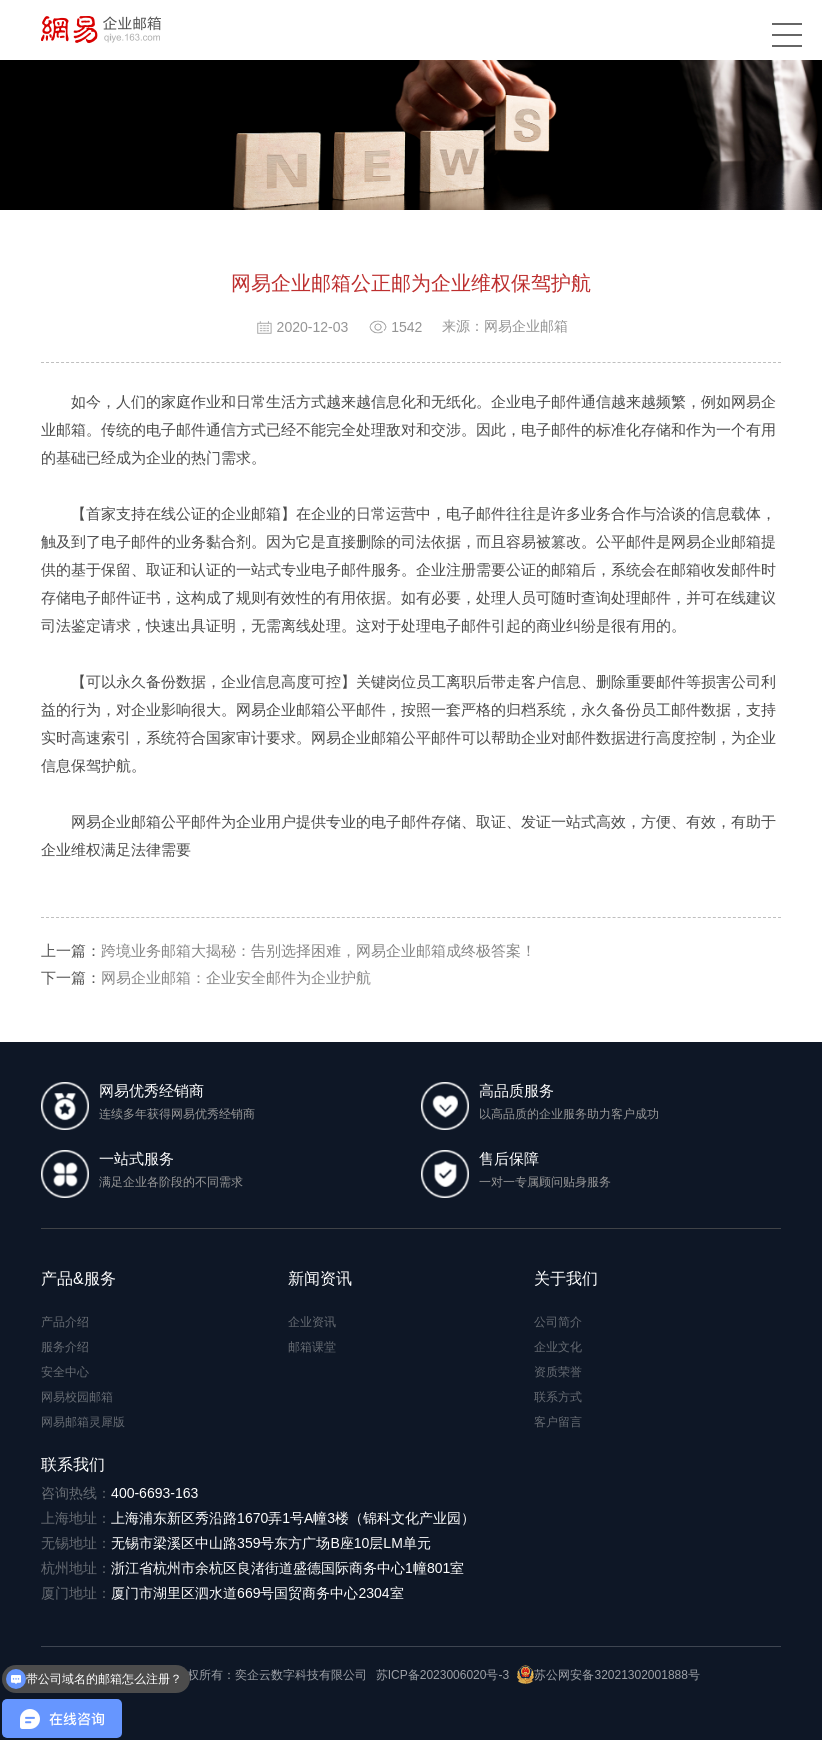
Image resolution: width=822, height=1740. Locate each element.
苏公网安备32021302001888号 (608, 1675)
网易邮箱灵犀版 (83, 1422)
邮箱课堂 (312, 1347)
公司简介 (558, 1322)
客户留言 (558, 1422)
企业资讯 (312, 1322)
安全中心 (65, 1372)
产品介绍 (65, 1322)
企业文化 (558, 1347)
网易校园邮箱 (77, 1397)
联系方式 (558, 1397)
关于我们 (566, 1278)
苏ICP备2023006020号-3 (442, 1675)
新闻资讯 (320, 1278)
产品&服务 (78, 1278)
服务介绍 (65, 1347)
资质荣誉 (558, 1372)
